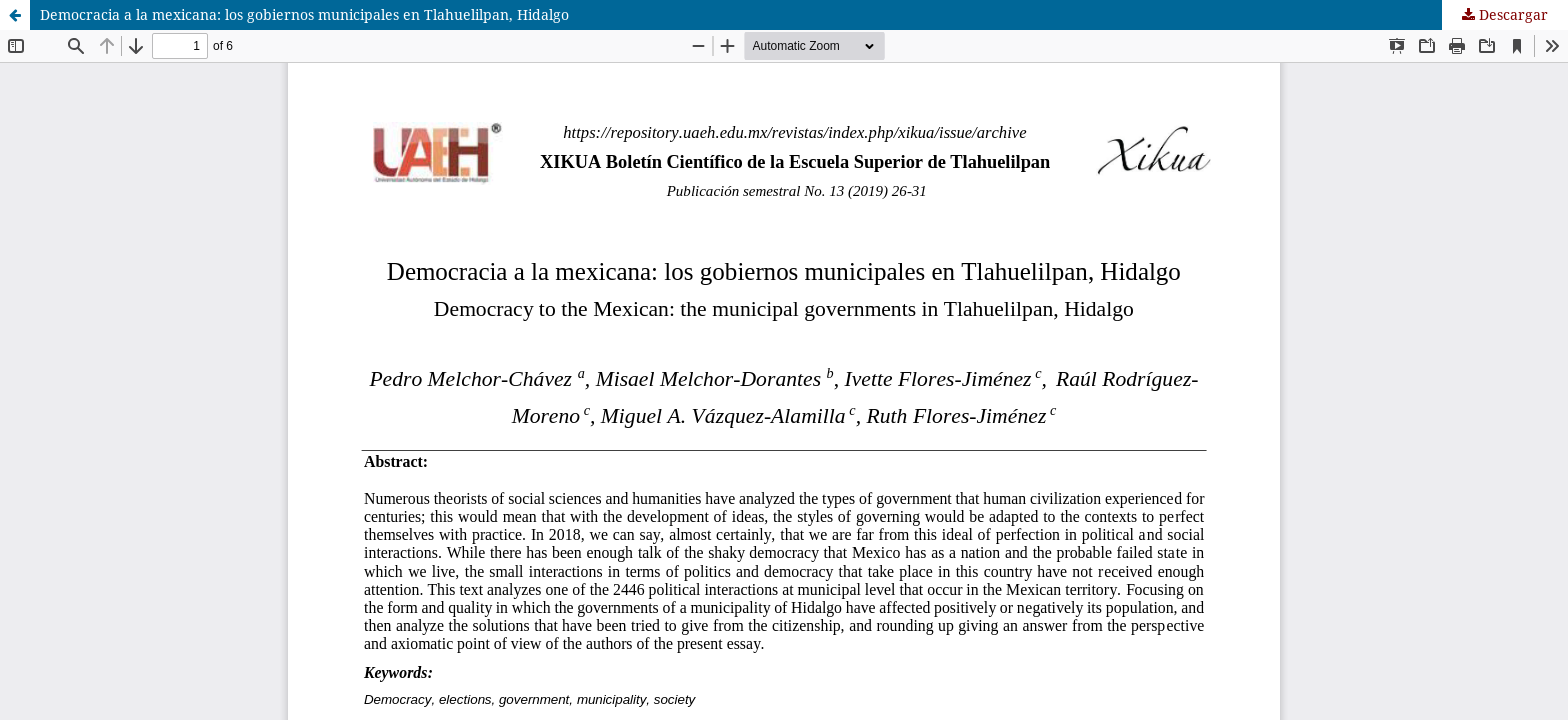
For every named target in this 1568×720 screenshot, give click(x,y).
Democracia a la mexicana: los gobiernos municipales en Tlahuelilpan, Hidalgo (304, 14)
